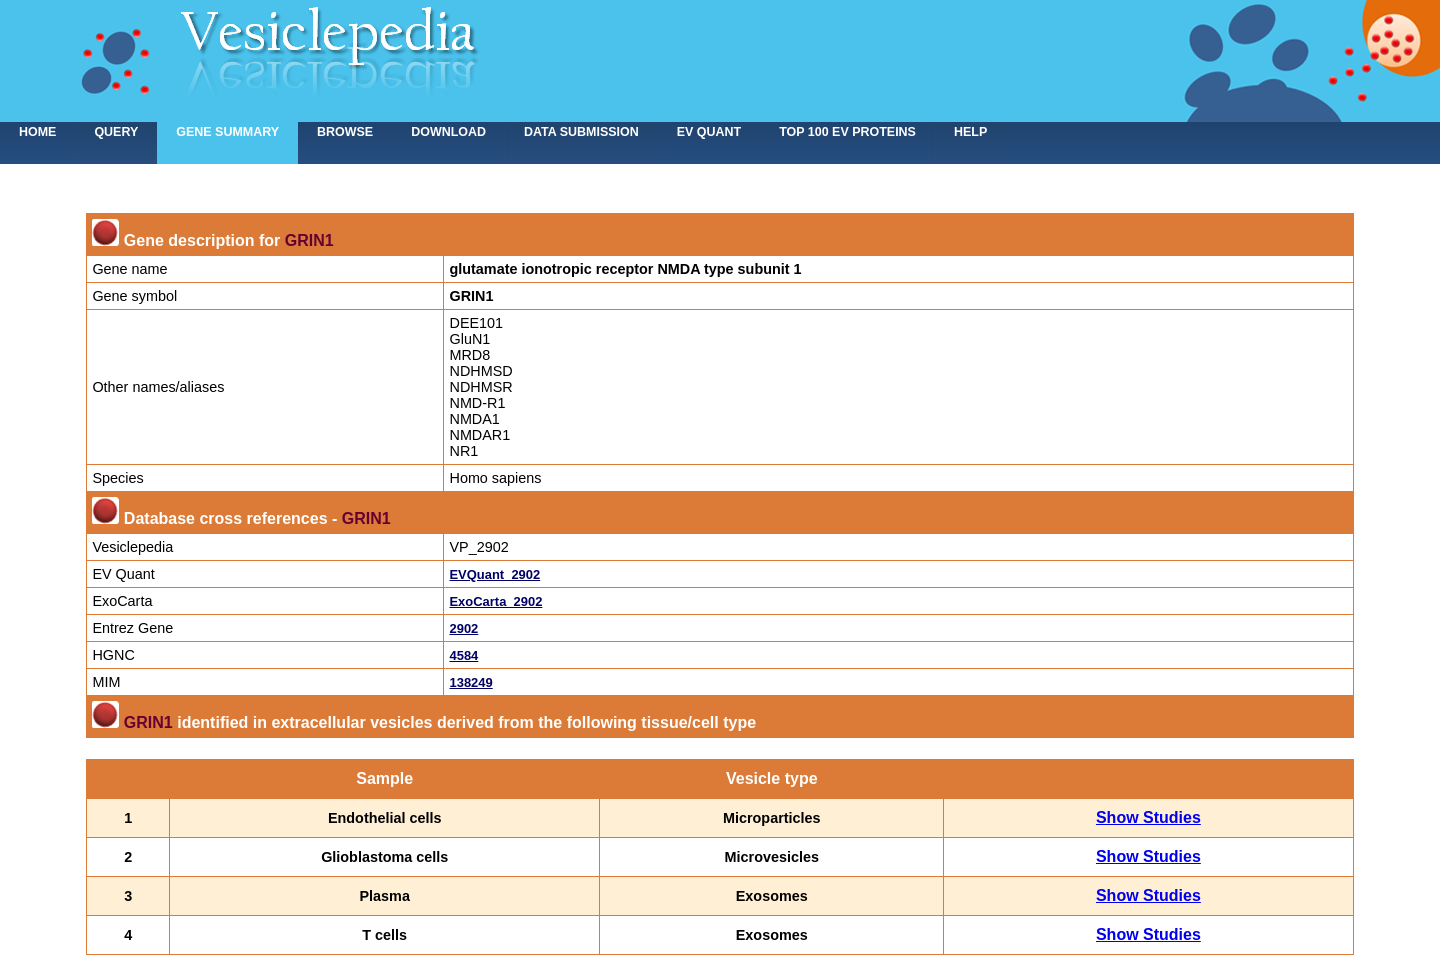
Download (448, 132)
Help (970, 132)
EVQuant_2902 (494, 574)
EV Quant (709, 132)
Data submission (581, 132)
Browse (345, 132)
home (37, 132)
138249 (470, 682)
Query (116, 132)
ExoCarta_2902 (495, 601)
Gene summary (227, 132)
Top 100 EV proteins (847, 132)
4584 (463, 655)
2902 (463, 628)
